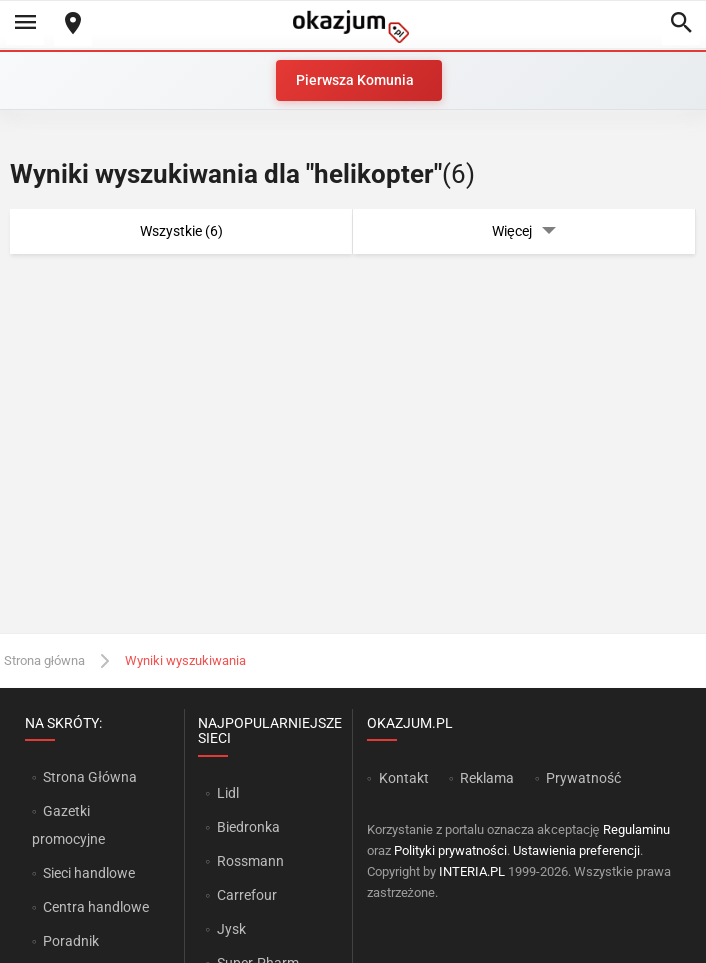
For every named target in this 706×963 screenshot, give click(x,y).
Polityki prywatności (450, 850)
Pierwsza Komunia (355, 80)
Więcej (524, 231)
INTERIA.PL (472, 871)
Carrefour (247, 895)
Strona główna (44, 660)
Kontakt (404, 778)
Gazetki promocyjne (68, 825)
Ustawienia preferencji (576, 850)
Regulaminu (636, 829)
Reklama (487, 778)
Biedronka (248, 827)
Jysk (231, 929)
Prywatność (583, 778)
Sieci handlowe (89, 873)
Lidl (228, 793)
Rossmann (250, 861)
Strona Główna (89, 777)
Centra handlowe (96, 907)
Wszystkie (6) (181, 231)
